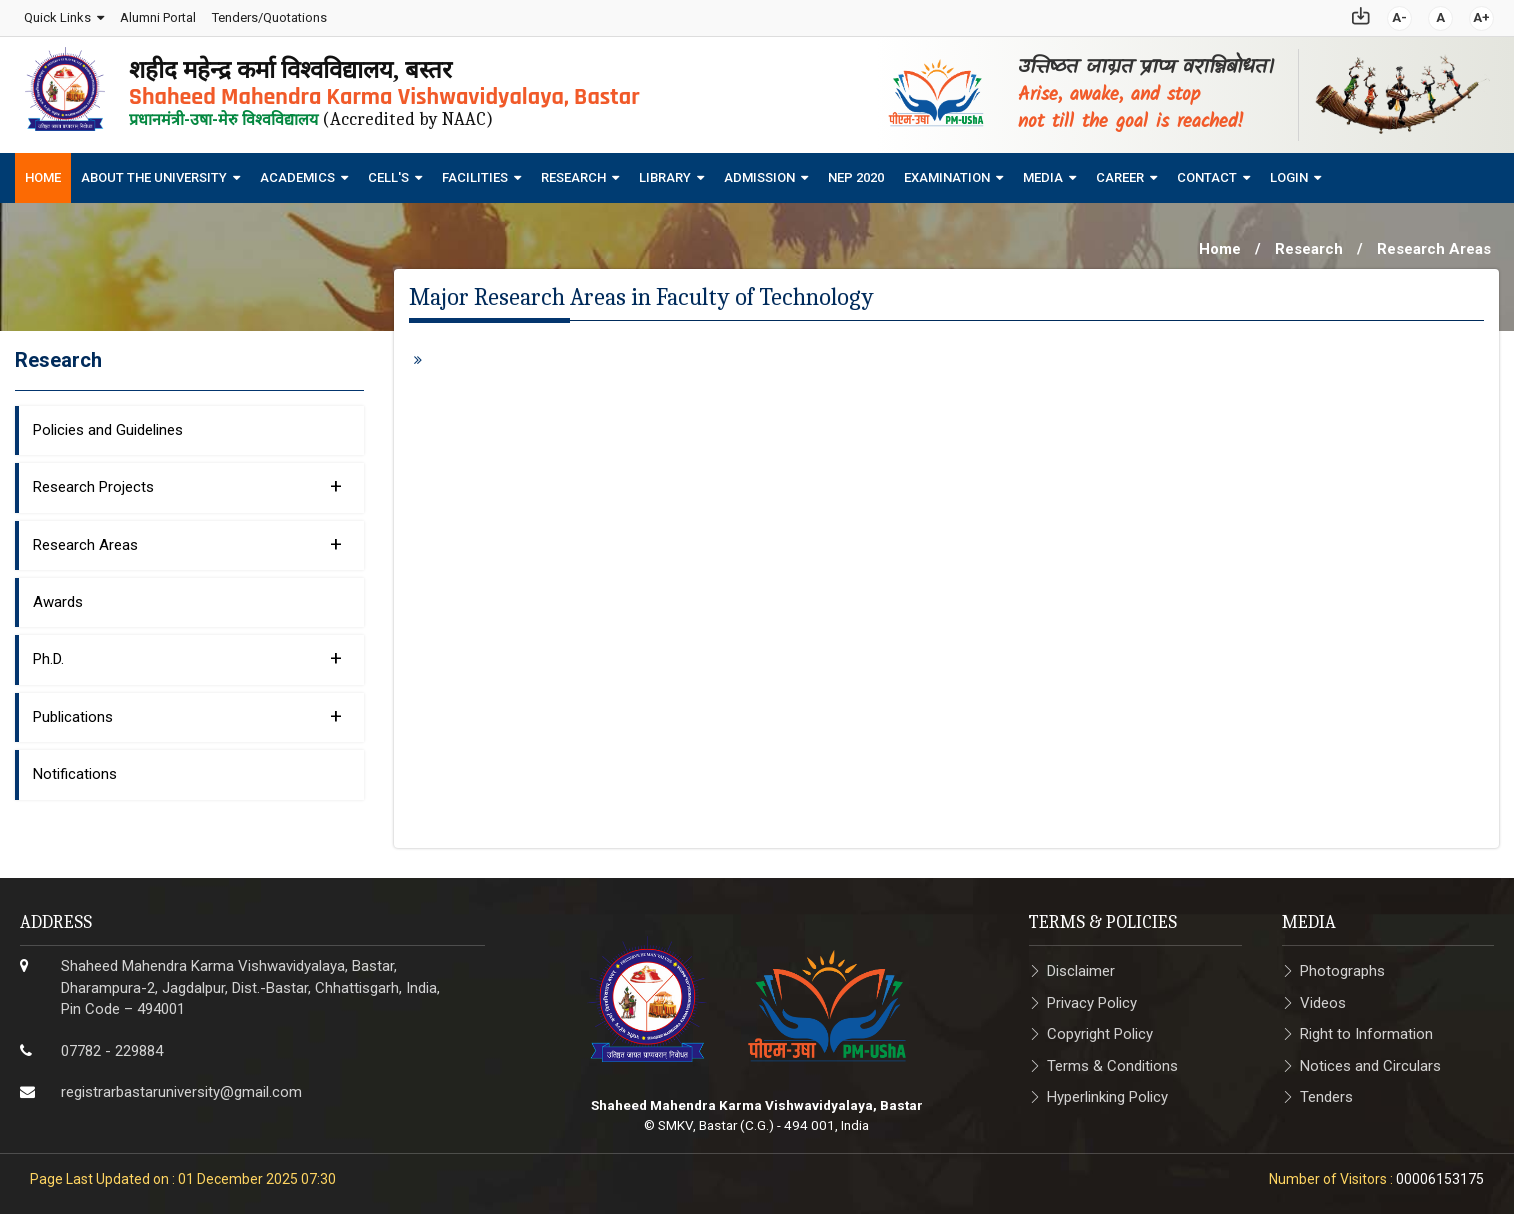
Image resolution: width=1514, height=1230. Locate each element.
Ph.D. (187, 653)
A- (1400, 14)
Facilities (475, 172)
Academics (297, 172)
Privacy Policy (1092, 997)
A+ (1482, 14)
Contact (1207, 172)
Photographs (1342, 966)
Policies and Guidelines (108, 424)
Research (573, 172)
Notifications (75, 769)
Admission (759, 172)
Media (1043, 172)
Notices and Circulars (1370, 1060)
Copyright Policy (1100, 1029)
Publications (187, 710)
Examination (947, 172)
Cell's (388, 172)
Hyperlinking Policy (1107, 1091)
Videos (1323, 997)
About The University (154, 172)
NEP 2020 (856, 172)
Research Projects (187, 480)
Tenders (1326, 1091)
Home (43, 172)
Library (665, 172)
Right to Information (1366, 1029)
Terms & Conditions (1112, 1060)
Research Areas (1434, 244)
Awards (58, 596)
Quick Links (56, 14)
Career (1120, 172)
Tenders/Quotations (268, 14)
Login (1289, 172)
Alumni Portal (157, 14)
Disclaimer (1081, 966)
